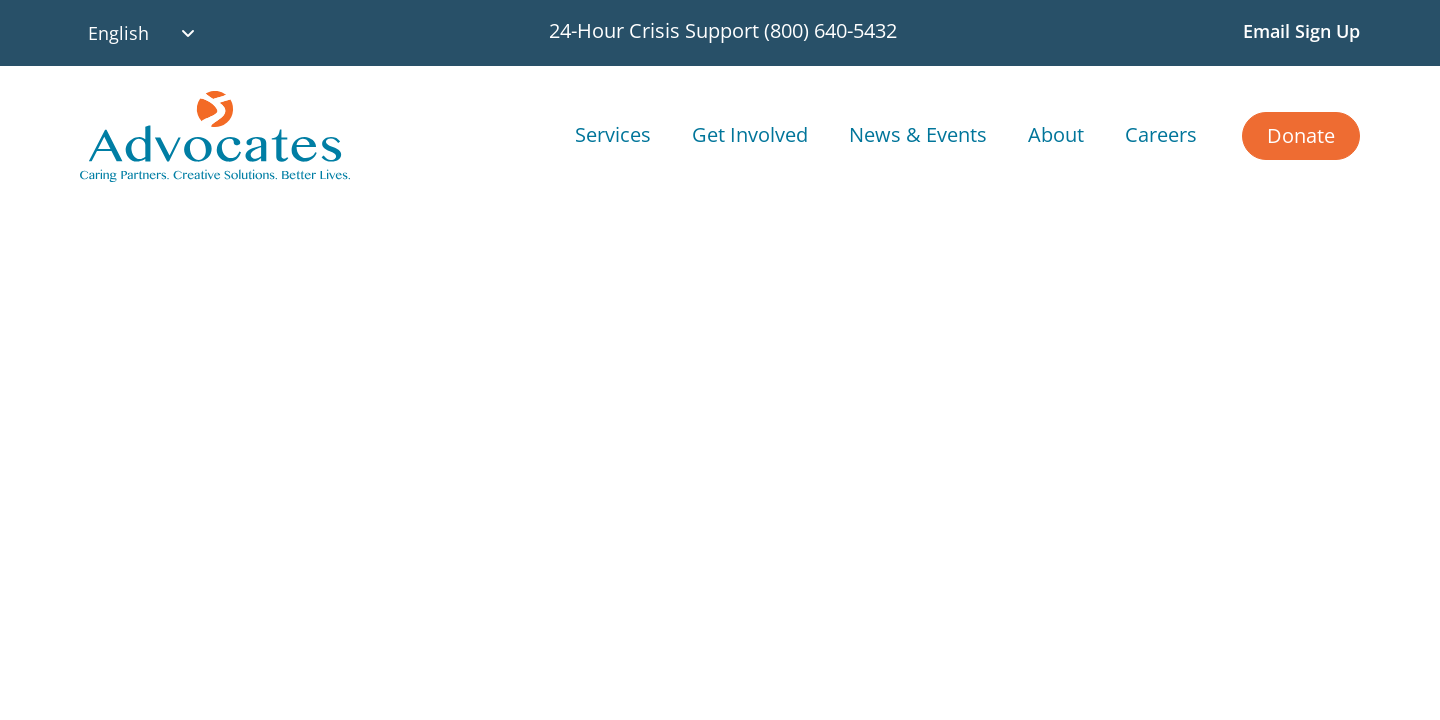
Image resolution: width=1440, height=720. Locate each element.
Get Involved (750, 134)
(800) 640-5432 (830, 30)
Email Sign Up (1301, 31)
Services (613, 134)
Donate (1301, 135)
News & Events (918, 134)
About (1056, 134)
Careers (1161, 134)
